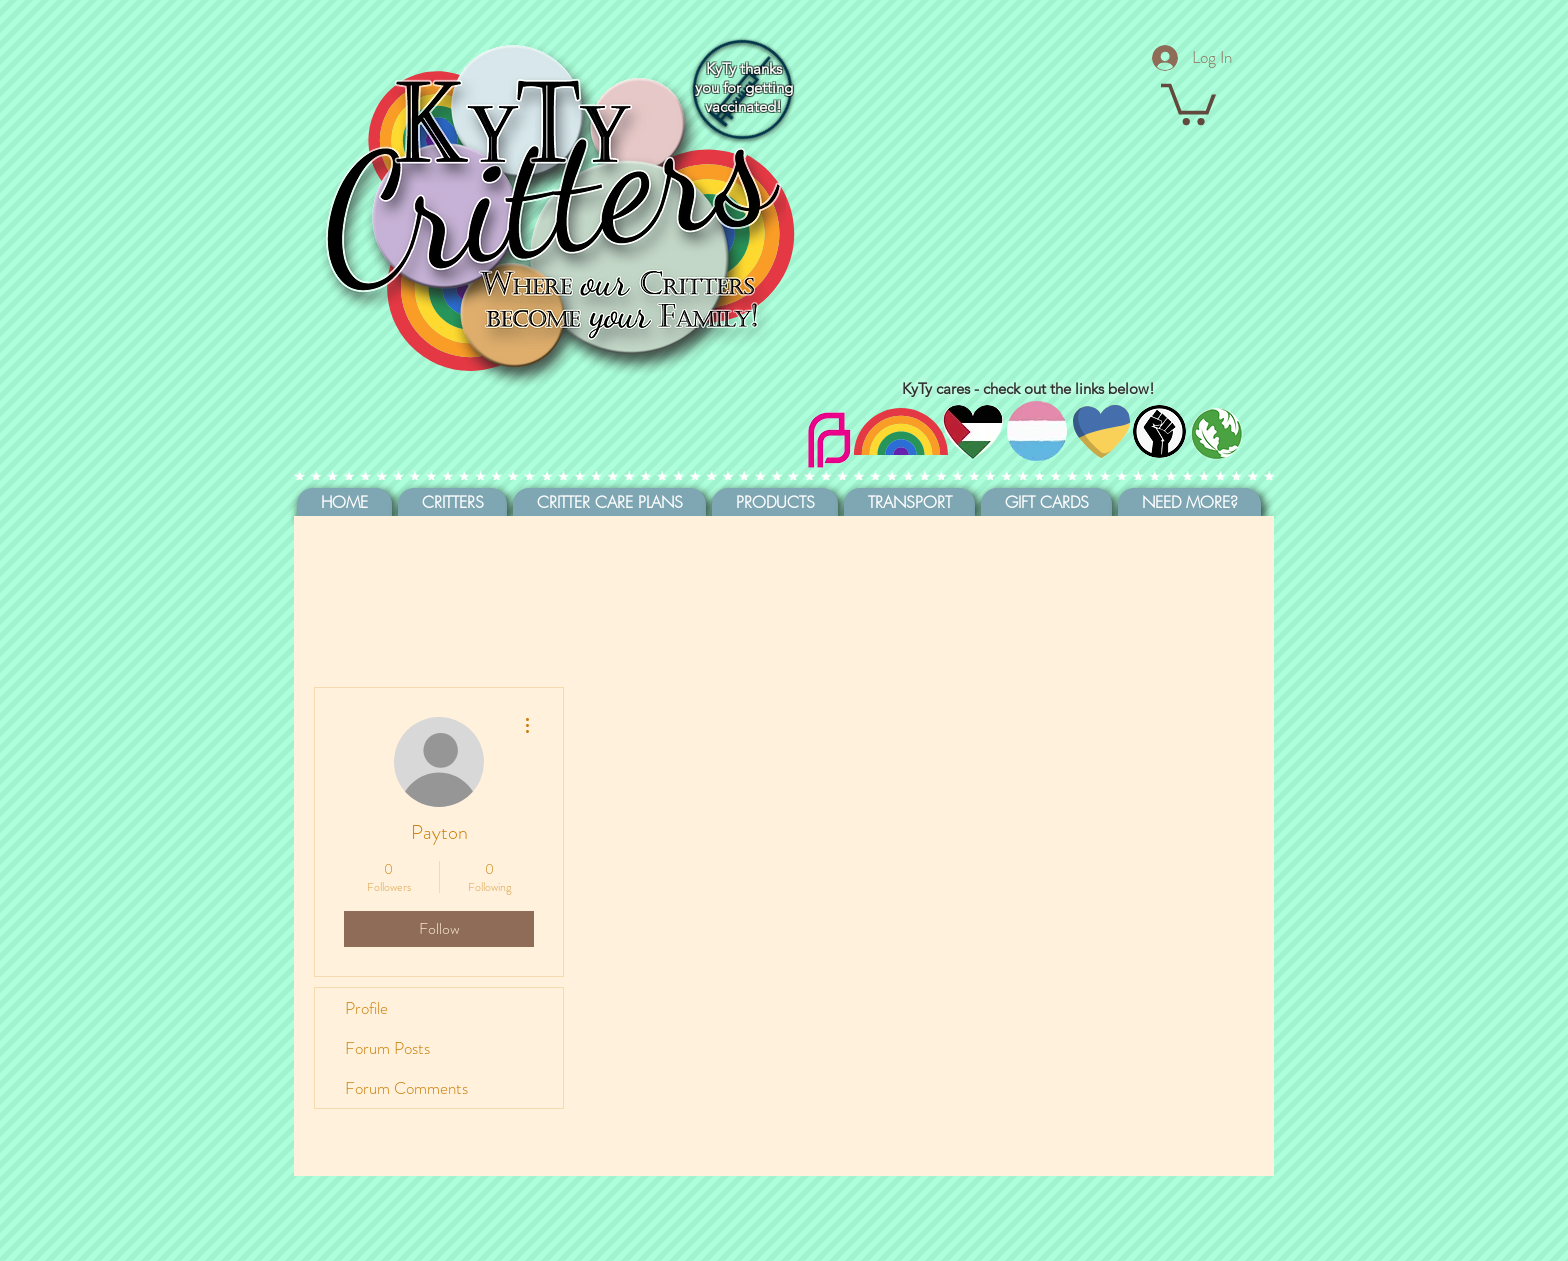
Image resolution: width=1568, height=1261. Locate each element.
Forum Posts (387, 1048)
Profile (366, 1008)
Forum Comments (406, 1088)
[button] (1188, 102)
